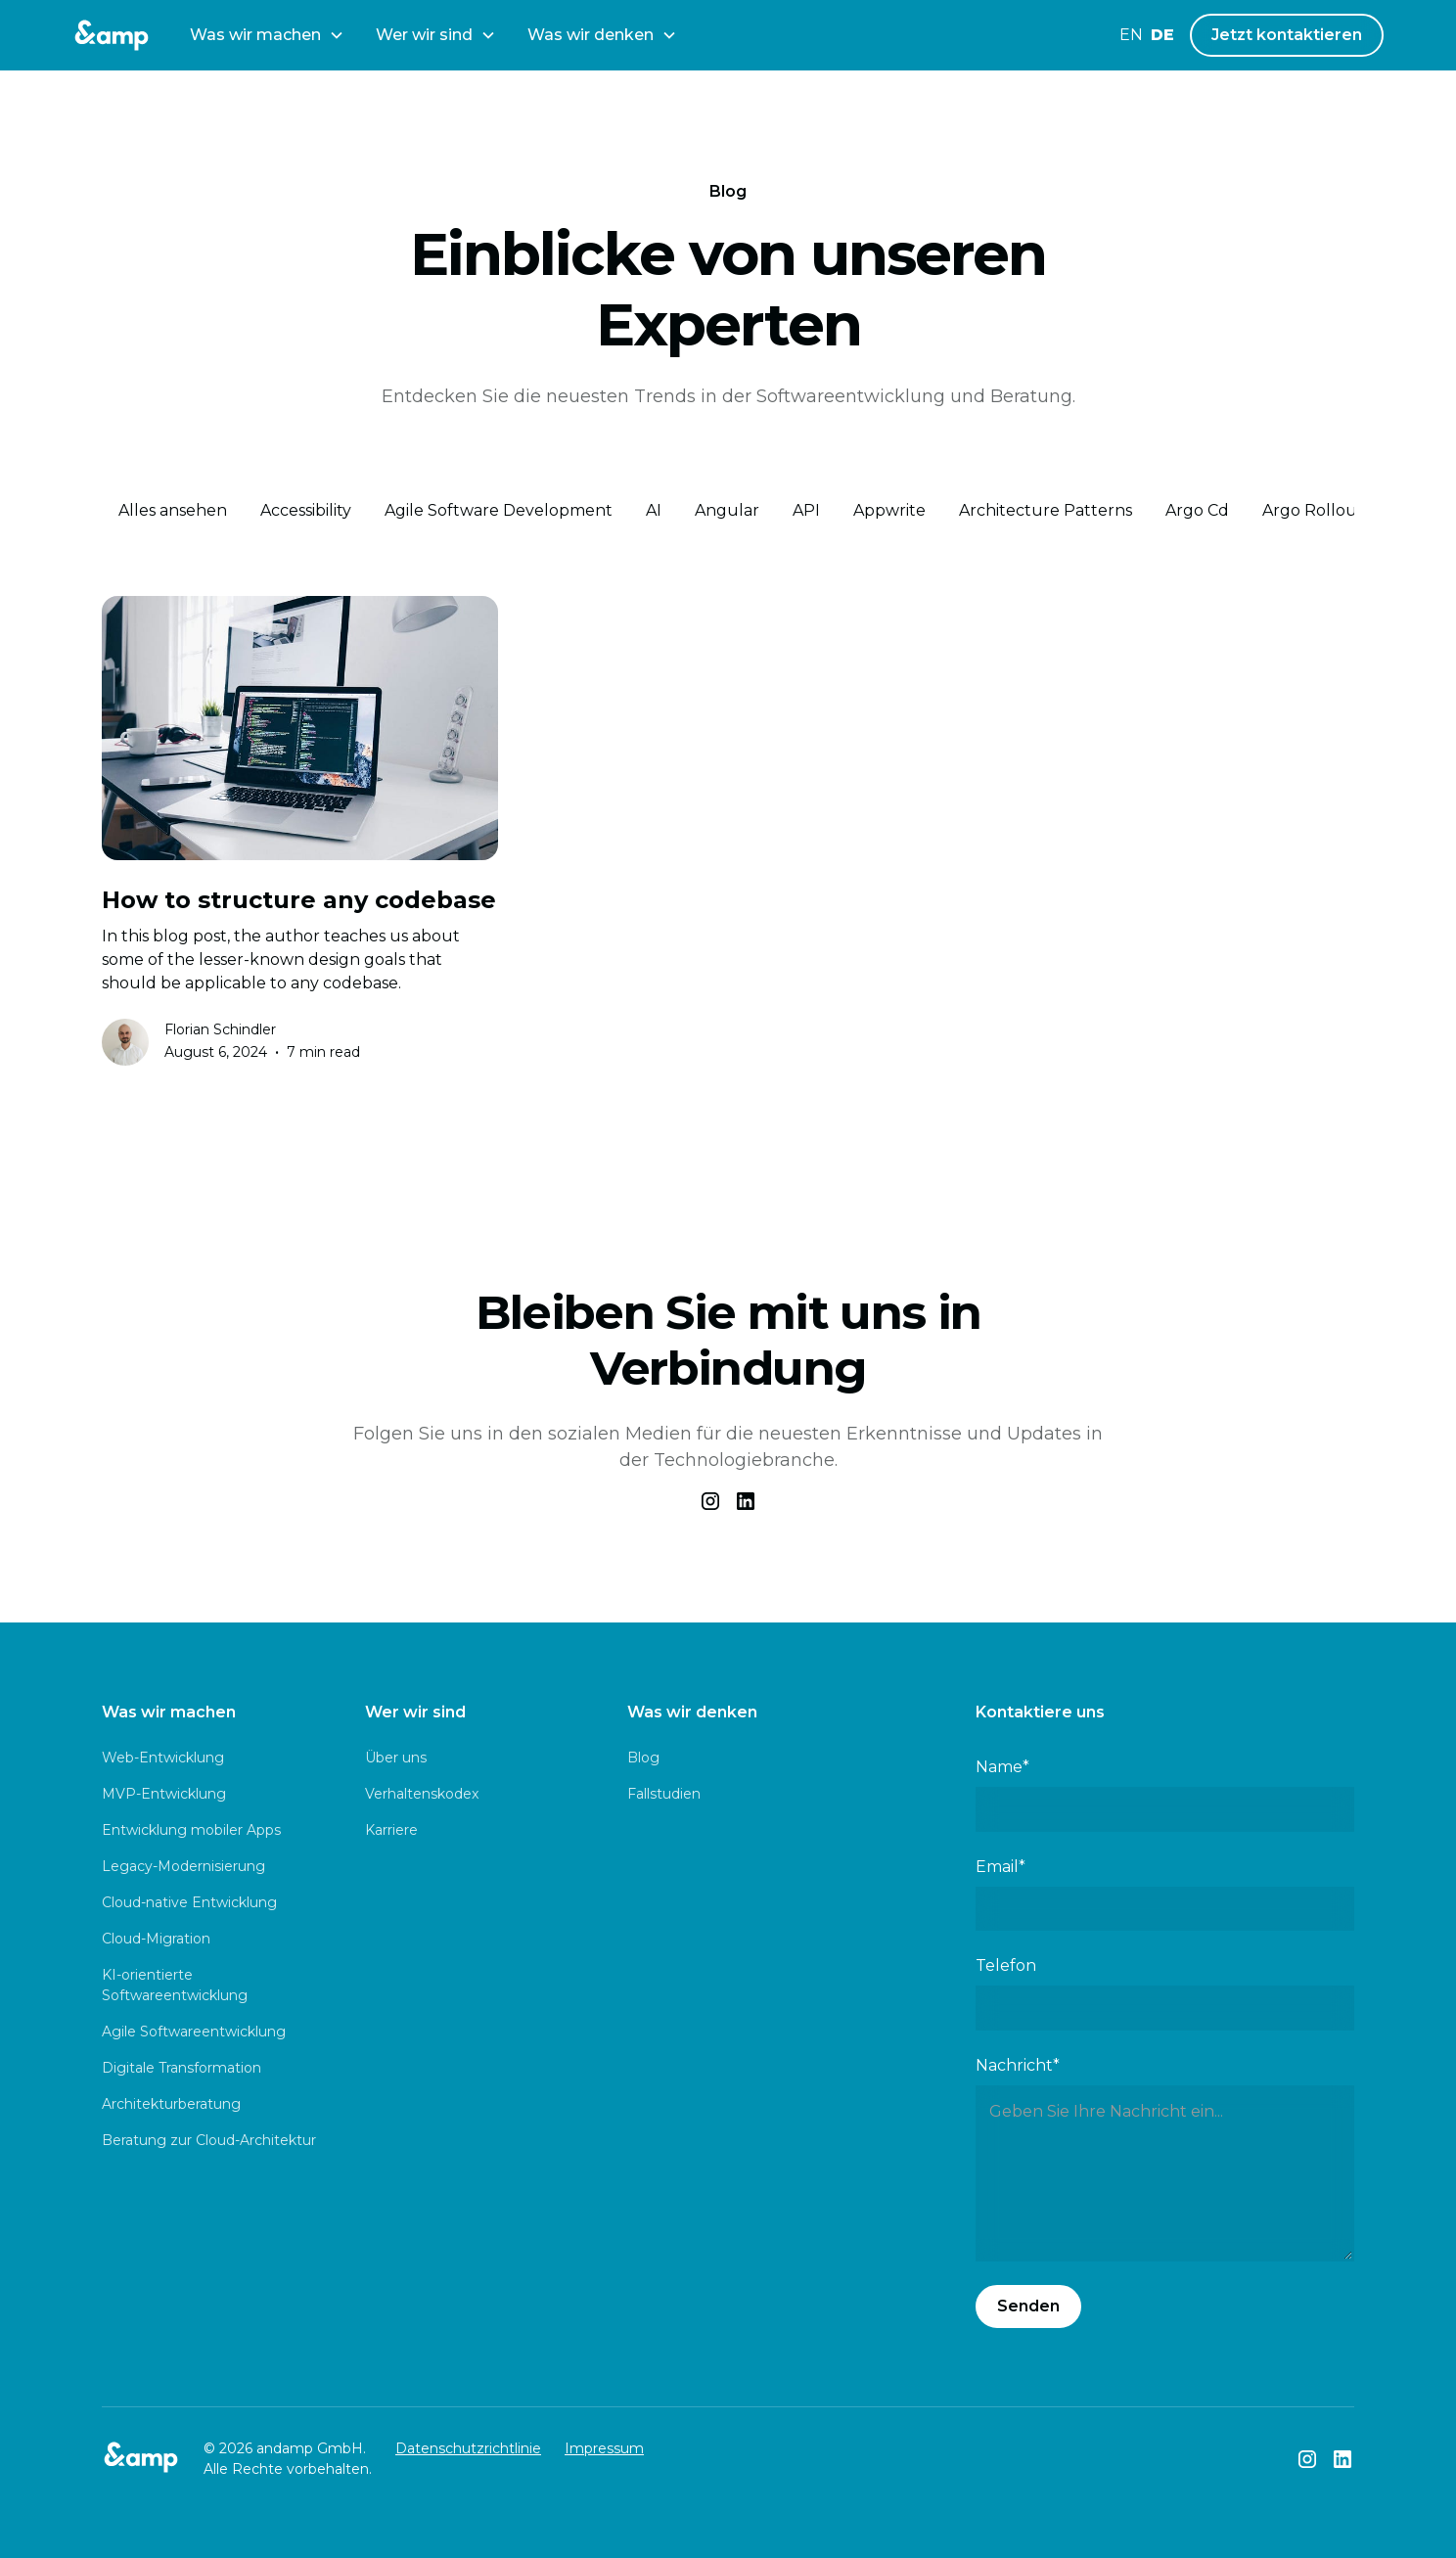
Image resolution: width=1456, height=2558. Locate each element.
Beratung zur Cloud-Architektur (209, 2140)
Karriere (391, 1830)
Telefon (1006, 1965)
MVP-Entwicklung (164, 1794)
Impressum (604, 2448)
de (1162, 34)
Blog (643, 1757)
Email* (1000, 1866)
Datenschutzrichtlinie (468, 2448)
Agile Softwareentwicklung (194, 2031)
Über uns (396, 1757)
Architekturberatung (171, 2104)
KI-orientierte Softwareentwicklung (175, 1985)
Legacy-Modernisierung (183, 1866)
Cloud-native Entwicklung (189, 1902)
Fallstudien (664, 1794)
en (1131, 34)
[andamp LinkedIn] (1342, 2459)
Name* (1002, 1767)
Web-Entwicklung (163, 1757)
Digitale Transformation (181, 2068)
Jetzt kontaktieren (1286, 34)
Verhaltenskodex (421, 1794)
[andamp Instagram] (1307, 2459)
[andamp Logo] (111, 35)
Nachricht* (1018, 2065)
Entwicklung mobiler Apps (191, 1830)
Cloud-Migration (156, 1938)
